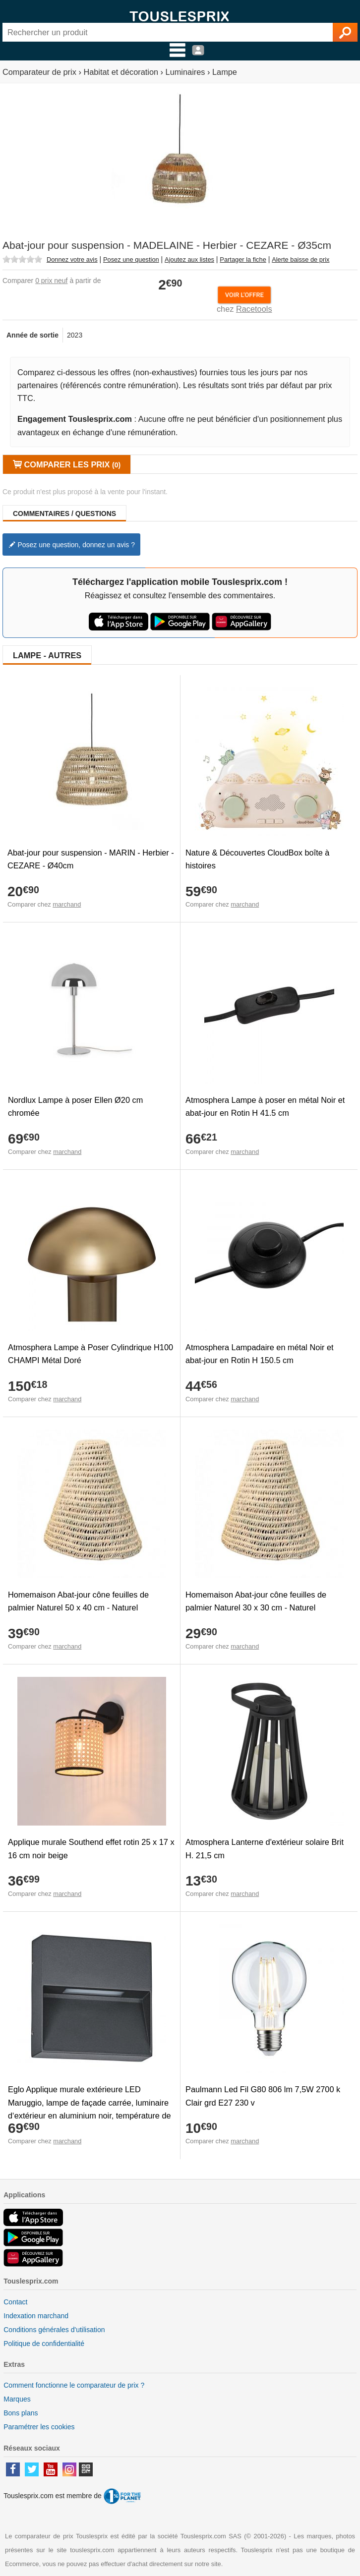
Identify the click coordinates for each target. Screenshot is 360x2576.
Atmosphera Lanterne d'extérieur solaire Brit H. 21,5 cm (264, 1848)
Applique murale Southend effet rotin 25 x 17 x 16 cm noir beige (91, 1848)
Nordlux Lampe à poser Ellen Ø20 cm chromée (75, 1106)
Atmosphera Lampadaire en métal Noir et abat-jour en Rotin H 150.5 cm (259, 1354)
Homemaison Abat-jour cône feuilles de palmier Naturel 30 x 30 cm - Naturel (255, 1601)
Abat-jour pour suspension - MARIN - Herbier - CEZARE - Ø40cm (90, 859)
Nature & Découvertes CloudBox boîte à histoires (257, 859)
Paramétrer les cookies (38, 2427)
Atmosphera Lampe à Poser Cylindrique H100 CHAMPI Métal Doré (90, 1354)
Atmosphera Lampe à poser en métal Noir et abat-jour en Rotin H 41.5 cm (265, 1106)
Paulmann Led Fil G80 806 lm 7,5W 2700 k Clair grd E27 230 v (262, 2096)
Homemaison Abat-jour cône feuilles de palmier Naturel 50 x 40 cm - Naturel (78, 1601)
